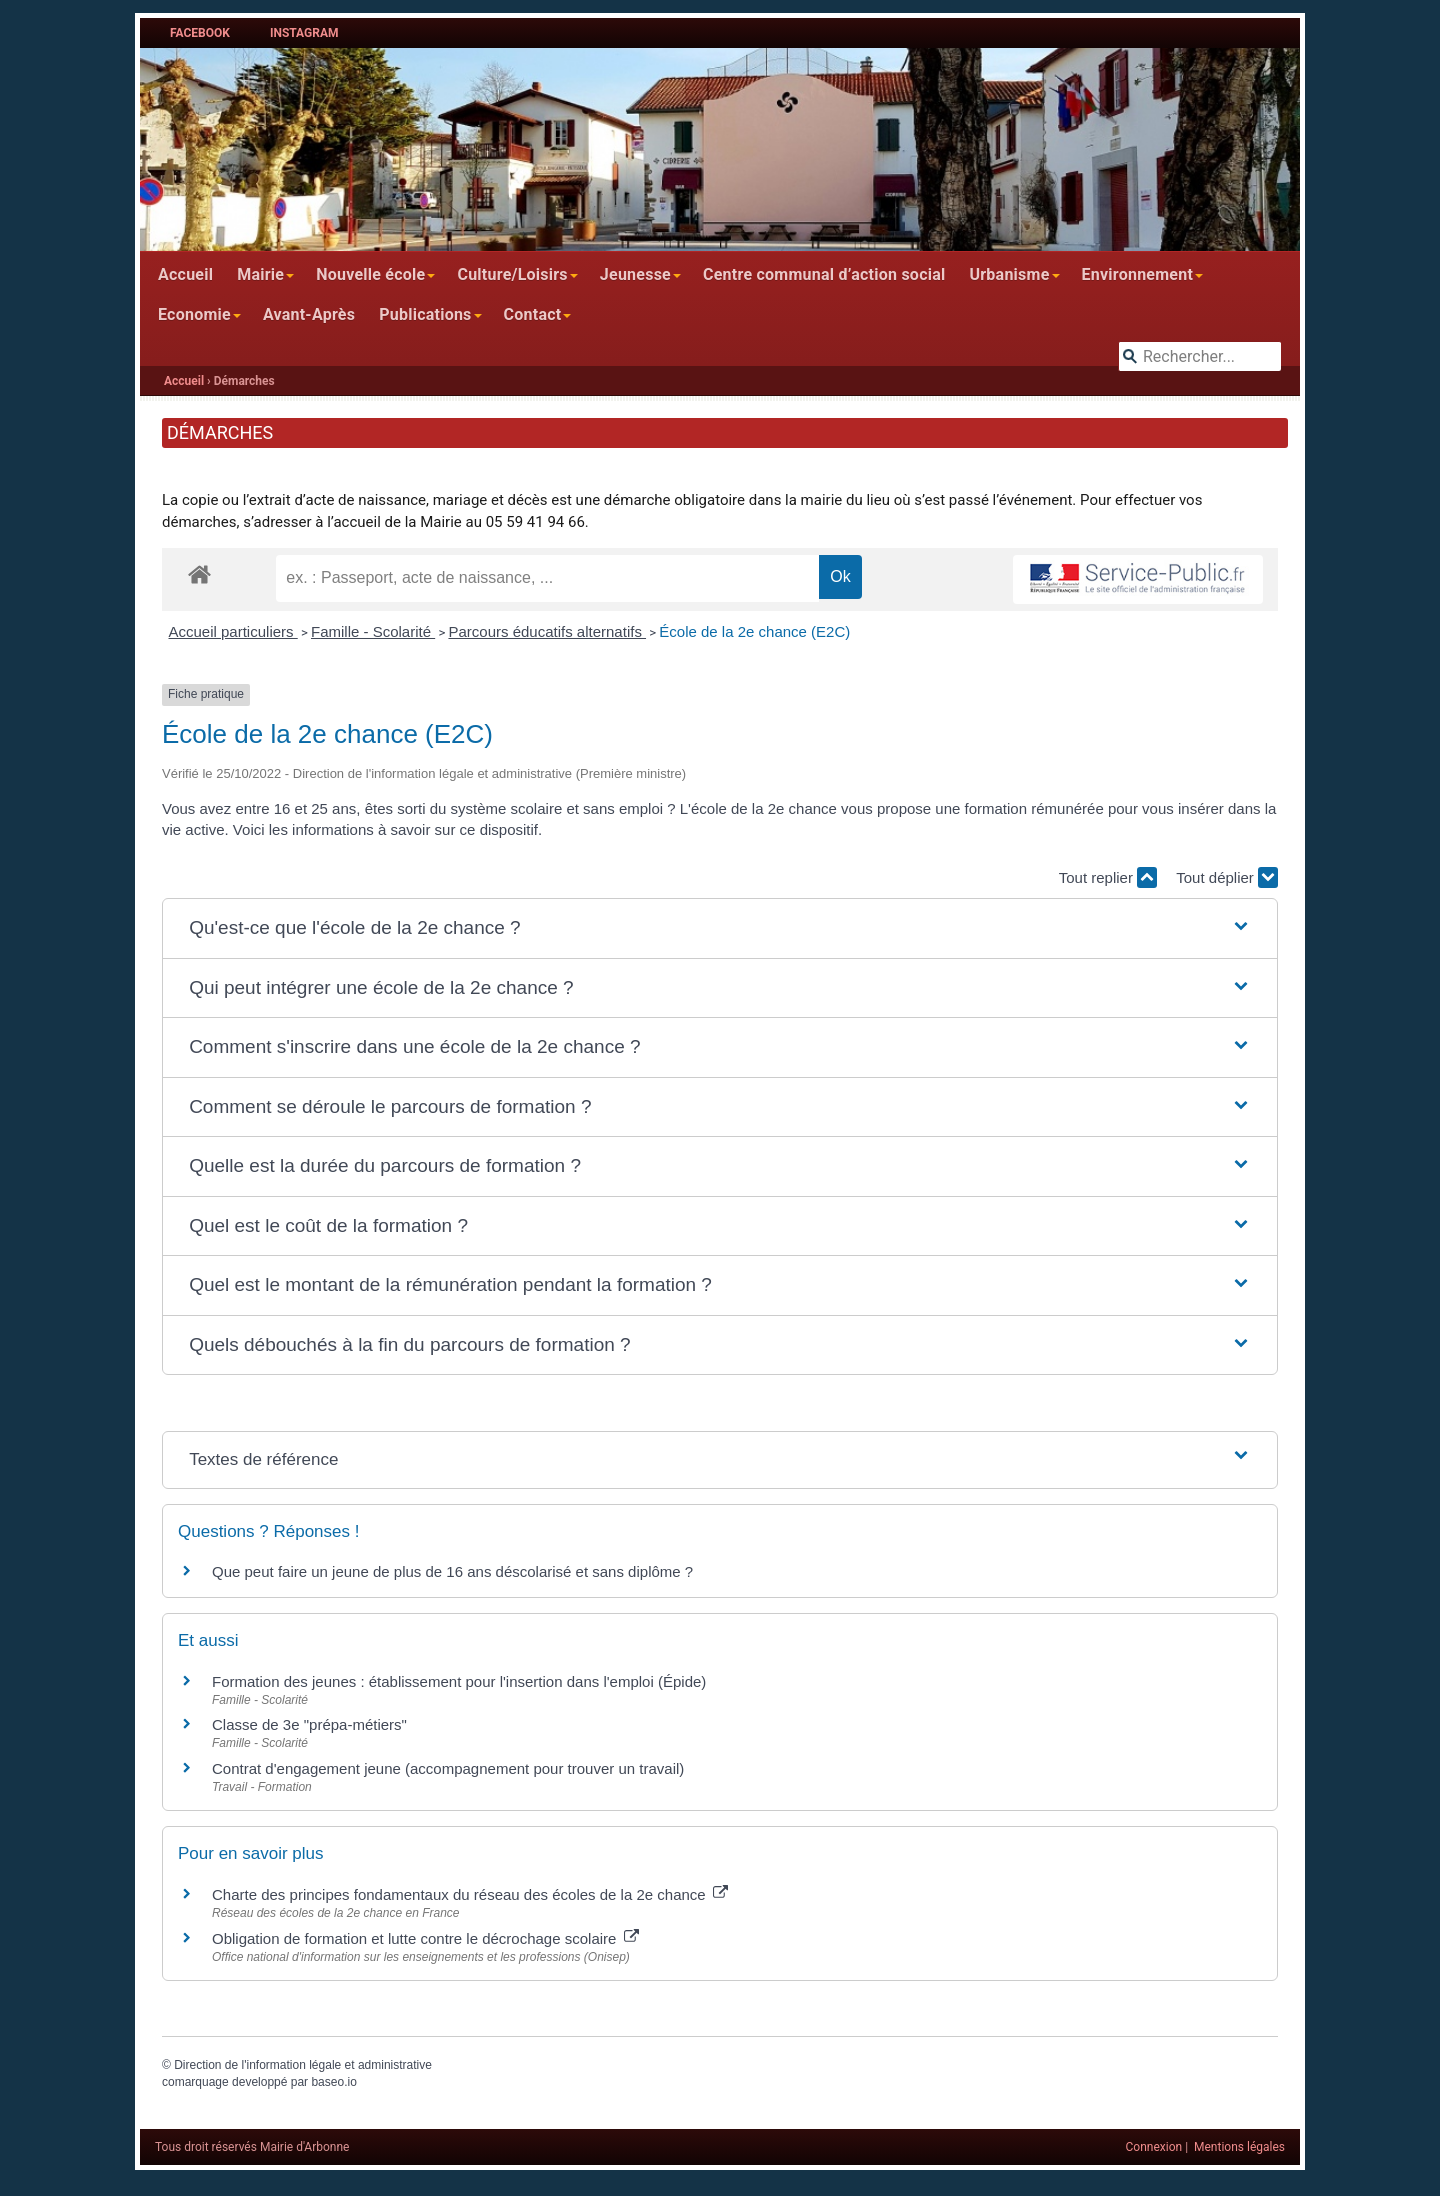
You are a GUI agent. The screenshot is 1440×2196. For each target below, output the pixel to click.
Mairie (260, 274)
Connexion (1154, 2147)
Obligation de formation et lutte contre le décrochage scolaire (425, 1938)
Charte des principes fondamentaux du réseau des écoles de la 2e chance (470, 1894)
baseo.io (333, 2082)
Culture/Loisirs (512, 274)
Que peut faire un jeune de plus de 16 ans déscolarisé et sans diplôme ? (452, 1571)
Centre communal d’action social (824, 274)
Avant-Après (309, 314)
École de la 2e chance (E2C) (754, 631)
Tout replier (1108, 877)
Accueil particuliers (233, 631)
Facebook (200, 33)
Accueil (185, 274)
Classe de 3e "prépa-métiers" (309, 1724)
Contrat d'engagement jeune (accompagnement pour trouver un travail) (448, 1768)
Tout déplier (1227, 877)
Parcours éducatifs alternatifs (547, 631)
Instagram (304, 33)
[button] (720, 928)
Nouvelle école (370, 274)
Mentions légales (1239, 2147)
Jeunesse (635, 274)
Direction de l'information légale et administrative (303, 2065)
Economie (194, 314)
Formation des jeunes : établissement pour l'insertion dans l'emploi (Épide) (459, 1681)
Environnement (1138, 274)
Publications (425, 314)
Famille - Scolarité (373, 631)
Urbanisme (1009, 274)
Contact (533, 314)
